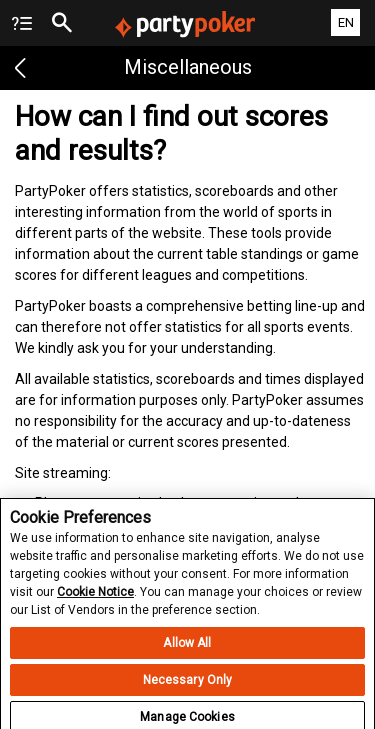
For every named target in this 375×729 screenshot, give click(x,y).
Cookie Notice (95, 597)
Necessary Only (188, 685)
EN (346, 22)
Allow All (187, 648)
